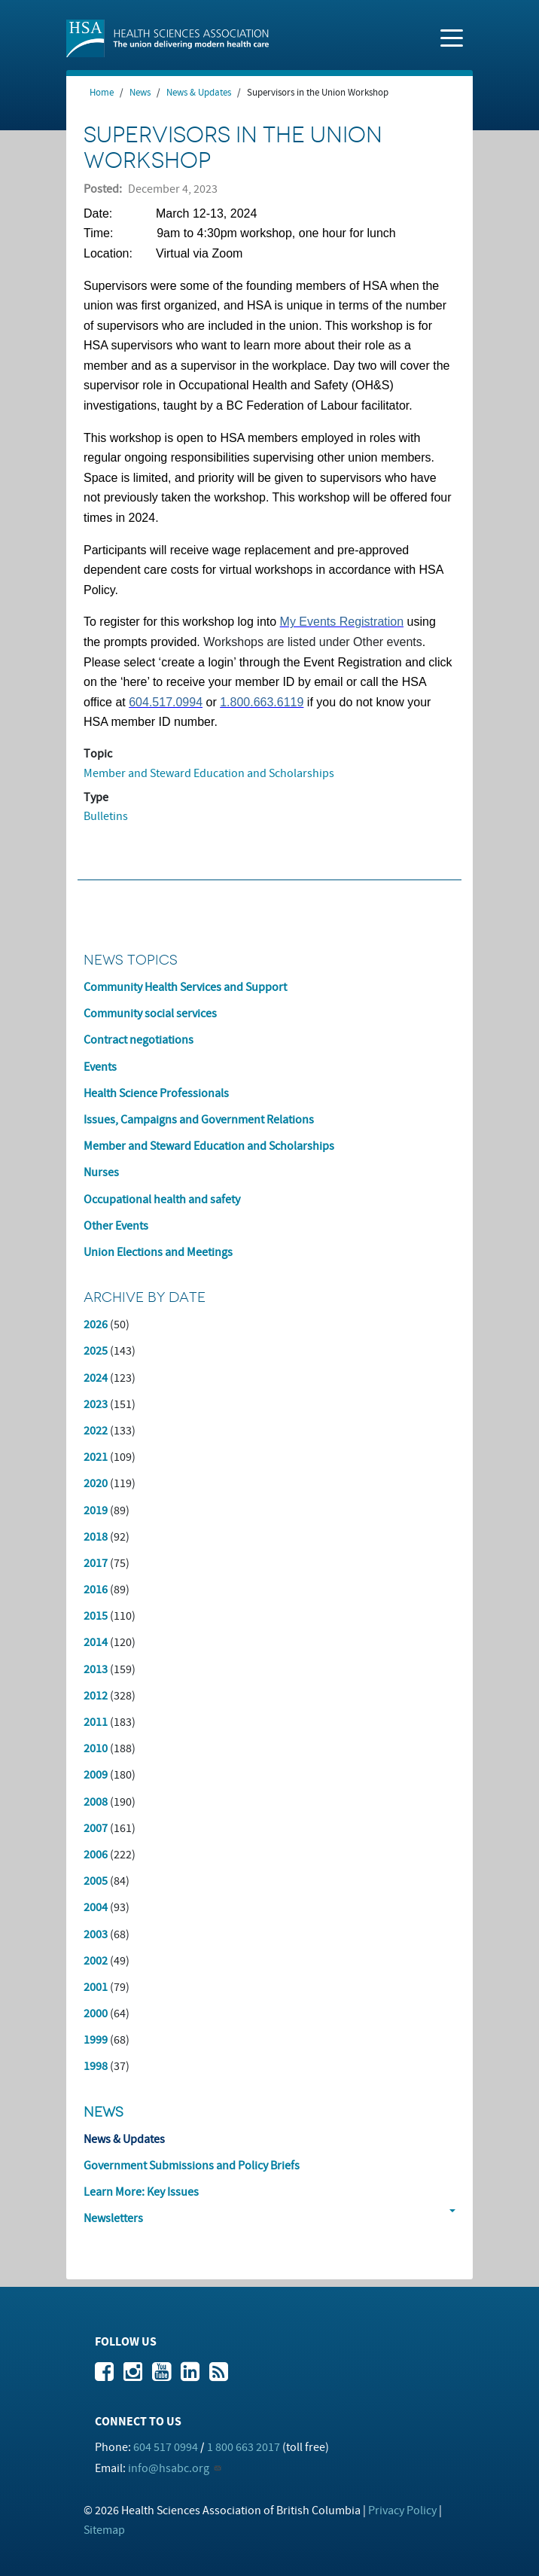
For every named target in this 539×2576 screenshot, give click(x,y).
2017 (96, 1563)
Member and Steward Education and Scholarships (209, 773)
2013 (96, 1669)
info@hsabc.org (168, 2468)
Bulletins (106, 816)
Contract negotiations (138, 1039)
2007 (96, 1828)
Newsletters (113, 2218)
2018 (96, 1536)
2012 (96, 1695)
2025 (96, 1350)
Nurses (101, 1172)
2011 (96, 1722)
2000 (96, 2013)
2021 (96, 1457)
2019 (96, 1510)
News (140, 93)
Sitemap (104, 2530)
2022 (96, 1430)
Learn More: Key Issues (141, 2192)
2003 (96, 1934)
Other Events (116, 1225)
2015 (96, 1615)
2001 (96, 1987)
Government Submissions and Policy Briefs (192, 2165)
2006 (96, 1854)
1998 (96, 2066)
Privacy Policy (402, 2510)
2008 (96, 1801)
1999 (96, 2039)
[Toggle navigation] (452, 37)
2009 (96, 1774)
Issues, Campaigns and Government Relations (199, 1119)
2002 (96, 1960)
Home (102, 93)
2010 (96, 1748)
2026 (96, 1324)
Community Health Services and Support (185, 987)
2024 (96, 1378)
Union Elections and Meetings (158, 1252)
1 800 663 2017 (243, 2447)
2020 (96, 1483)
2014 (96, 1642)
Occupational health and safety (162, 1199)
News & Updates (198, 93)
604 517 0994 (165, 2447)
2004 (96, 1907)
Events (100, 1067)
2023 (96, 1404)
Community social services (150, 1013)
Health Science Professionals (156, 1093)
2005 (96, 1881)
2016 (96, 1589)
